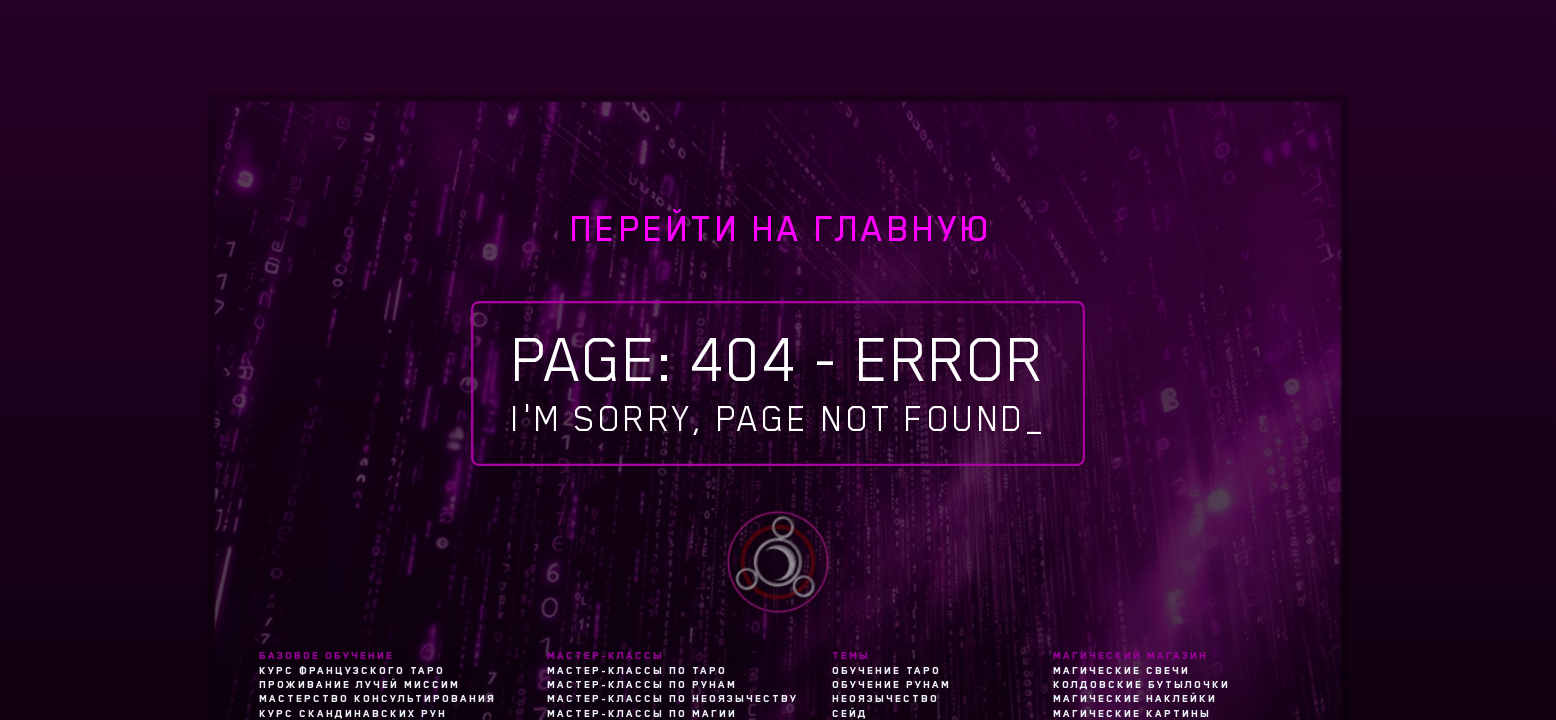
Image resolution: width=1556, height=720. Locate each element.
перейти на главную (781, 229)
